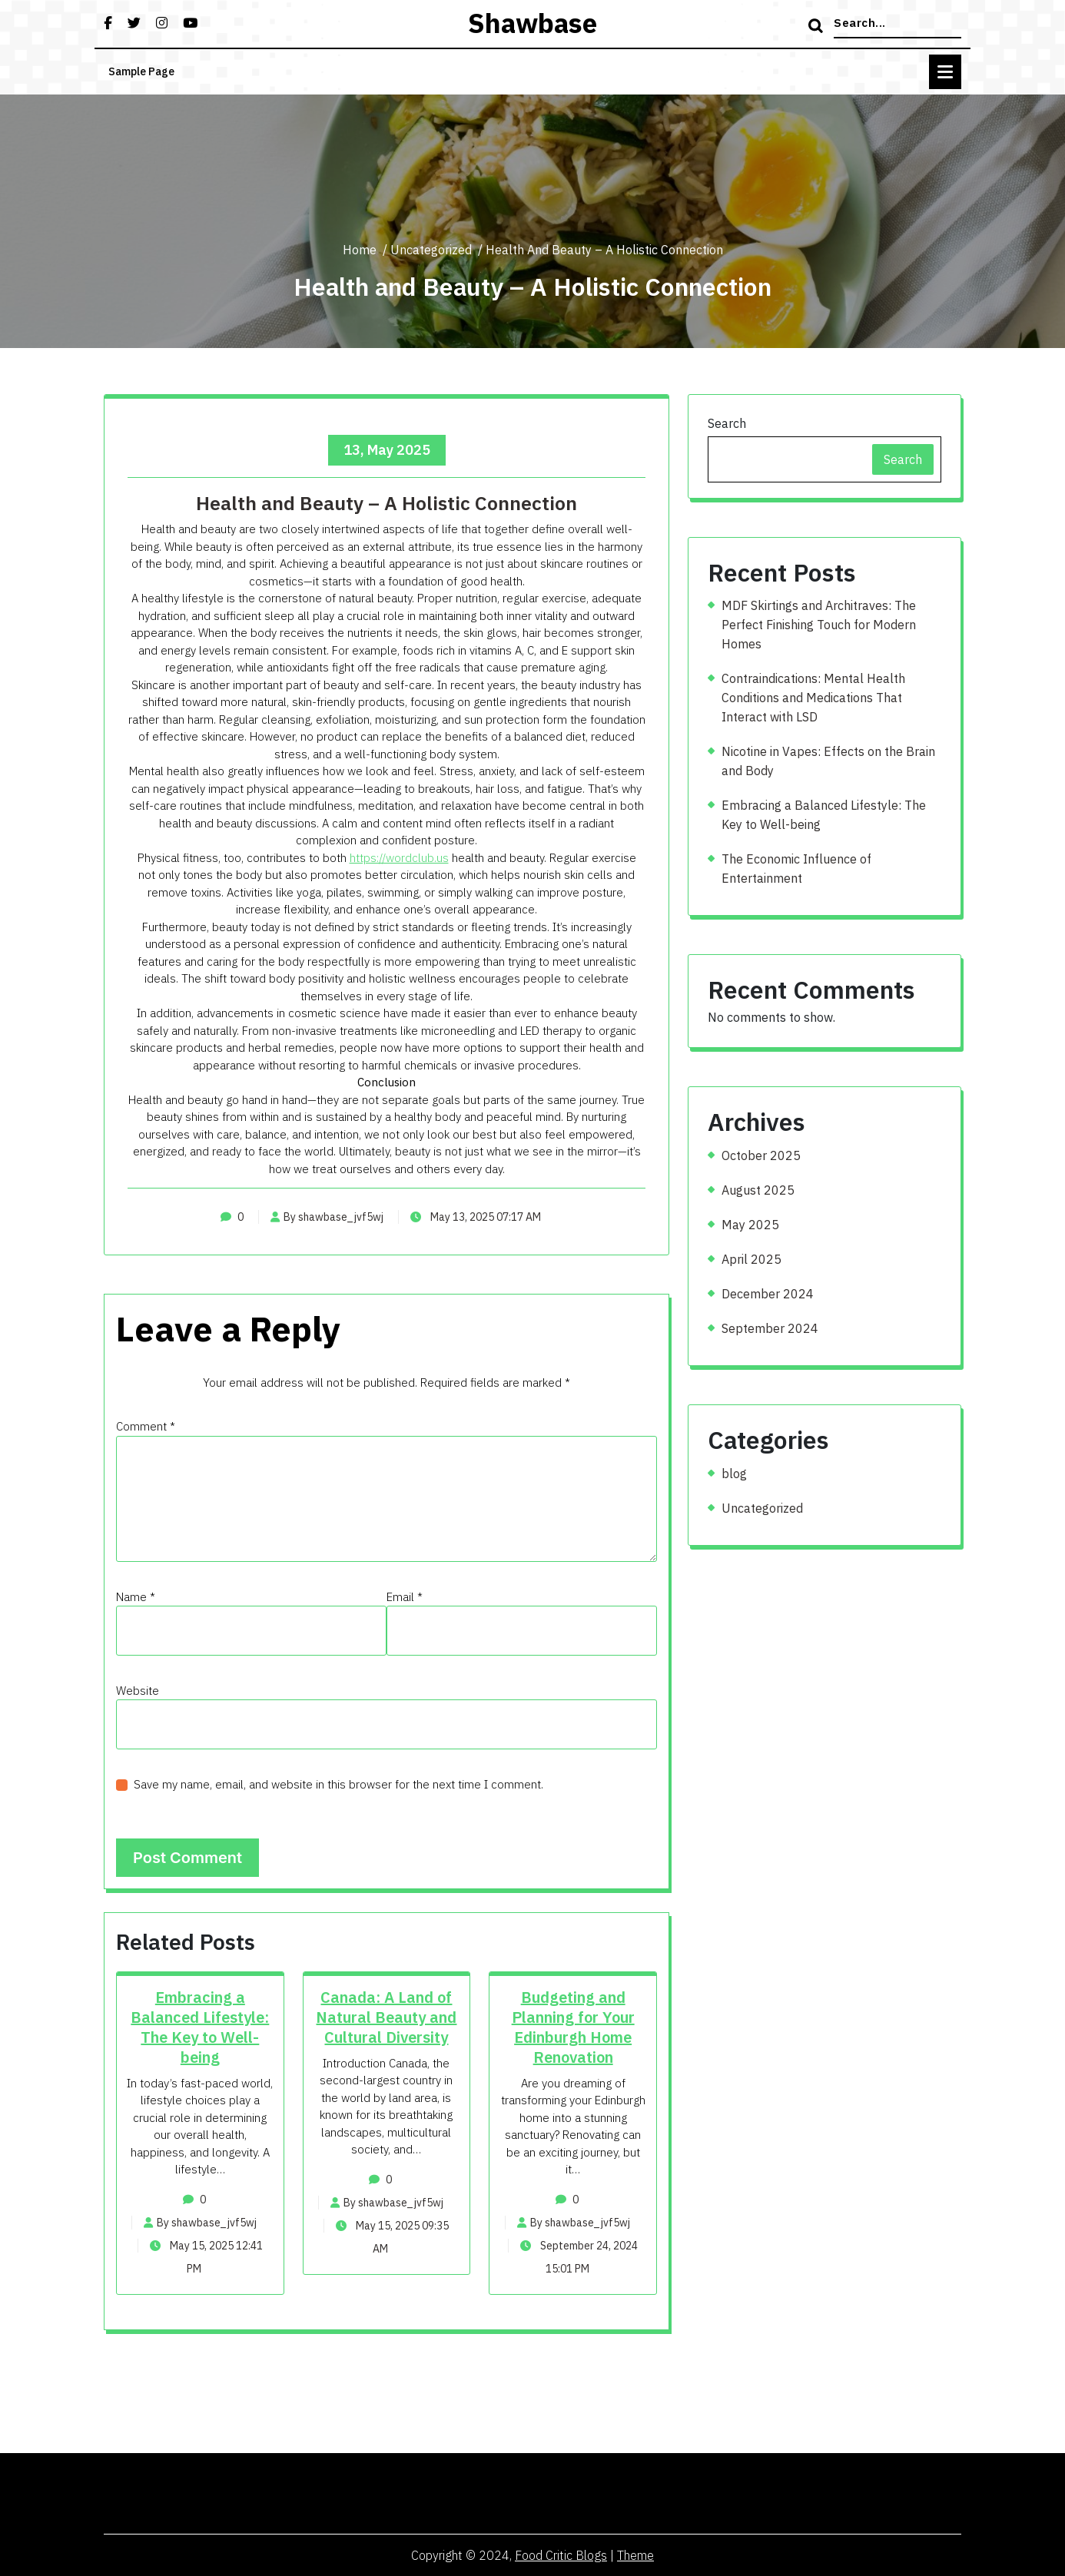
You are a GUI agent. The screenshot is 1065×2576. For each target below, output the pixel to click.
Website (137, 1690)
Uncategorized (431, 249)
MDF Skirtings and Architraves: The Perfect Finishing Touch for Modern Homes (819, 624)
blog (734, 1473)
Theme (635, 2555)
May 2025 (750, 1224)
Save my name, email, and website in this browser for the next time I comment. (338, 1784)
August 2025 (758, 1190)
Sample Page (141, 71)
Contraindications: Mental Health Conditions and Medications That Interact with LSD (813, 697)
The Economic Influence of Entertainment (796, 868)
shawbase (532, 23)
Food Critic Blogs (561, 2555)
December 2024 (768, 1293)
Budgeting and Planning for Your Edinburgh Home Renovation (573, 2027)
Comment (145, 1426)
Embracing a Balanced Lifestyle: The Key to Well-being (200, 2027)
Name (135, 1597)
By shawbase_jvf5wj (326, 1217)
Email (405, 1597)
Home (360, 249)
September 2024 (770, 1328)
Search (727, 423)
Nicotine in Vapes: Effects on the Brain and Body (828, 761)
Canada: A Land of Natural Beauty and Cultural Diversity (386, 2017)
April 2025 (751, 1259)
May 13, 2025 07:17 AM (475, 1217)
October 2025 (761, 1155)
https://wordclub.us (399, 857)
